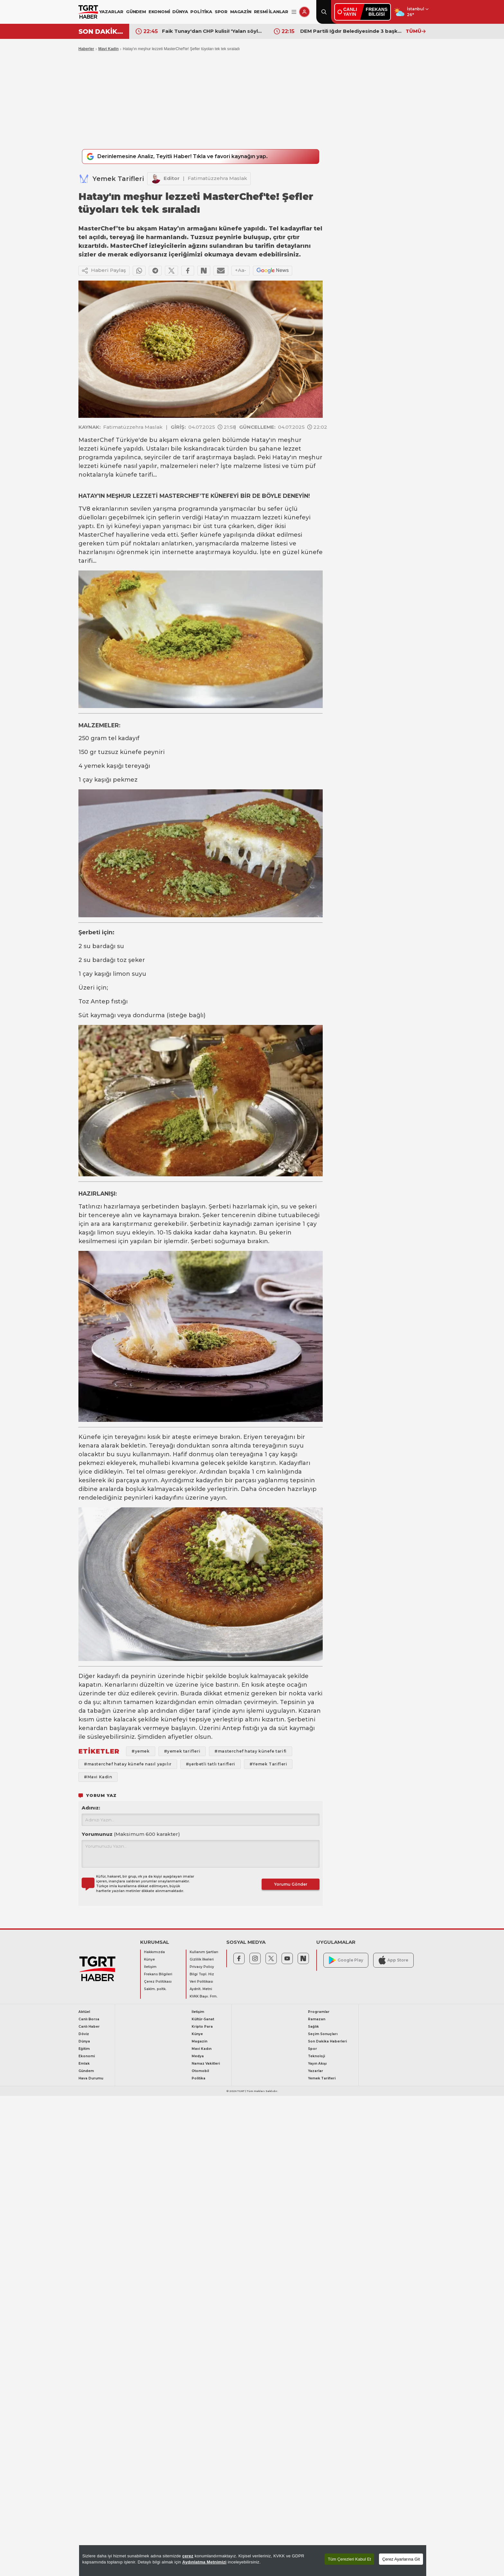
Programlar (318, 2012)
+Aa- (240, 271)
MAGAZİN (240, 11)
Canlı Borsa (88, 2020)
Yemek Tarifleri (118, 179)
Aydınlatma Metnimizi (204, 2562)
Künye (149, 1960)
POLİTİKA (201, 11)
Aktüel (84, 2012)
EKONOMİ (159, 11)
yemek (94, 766)
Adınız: (91, 1808)
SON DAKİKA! (101, 31)
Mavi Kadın (202, 2049)
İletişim (150, 1967)
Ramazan (316, 2020)
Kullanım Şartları (204, 1953)
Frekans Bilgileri (158, 1975)
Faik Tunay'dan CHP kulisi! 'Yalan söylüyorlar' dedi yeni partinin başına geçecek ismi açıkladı (213, 31)
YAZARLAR (111, 11)
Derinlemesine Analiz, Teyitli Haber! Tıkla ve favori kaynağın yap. (184, 156)
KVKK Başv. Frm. (204, 1997)
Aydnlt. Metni (201, 1990)
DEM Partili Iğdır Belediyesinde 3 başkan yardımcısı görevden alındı (351, 31)
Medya (198, 2057)
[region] (252, 2560)
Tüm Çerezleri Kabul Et (349, 2559)
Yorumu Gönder (290, 1884)
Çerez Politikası (158, 1982)
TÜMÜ (416, 31)
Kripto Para (202, 2027)
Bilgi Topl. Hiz (202, 1975)
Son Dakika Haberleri (327, 2042)
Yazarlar (315, 2071)
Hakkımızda (154, 1953)
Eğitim (84, 2049)
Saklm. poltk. (155, 1990)
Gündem (86, 2071)
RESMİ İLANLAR (271, 11)
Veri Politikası (201, 1982)
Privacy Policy (202, 1967)
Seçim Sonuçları (323, 2035)
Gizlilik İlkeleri (202, 1960)
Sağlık (313, 2027)
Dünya (84, 2042)
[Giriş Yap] (304, 11)
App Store (393, 1960)
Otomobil (200, 2071)
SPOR (221, 11)
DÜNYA (180, 11)
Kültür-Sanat (203, 2020)
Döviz (83, 2035)
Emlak (84, 2064)
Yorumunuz (131, 1835)
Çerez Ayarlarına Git (401, 2559)
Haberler (86, 49)
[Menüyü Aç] (294, 12)
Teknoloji (316, 2057)
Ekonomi (86, 2057)
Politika (198, 2079)
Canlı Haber (89, 2027)
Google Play (346, 1961)
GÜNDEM (136, 11)
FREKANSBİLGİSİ (377, 12)
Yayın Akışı (317, 2064)
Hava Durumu (90, 2079)
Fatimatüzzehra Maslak (217, 179)
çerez (188, 2556)
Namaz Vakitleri (206, 2064)
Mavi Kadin (108, 49)
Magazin (199, 2042)
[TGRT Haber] (88, 12)
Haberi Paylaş (104, 271)
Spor (312, 2049)
